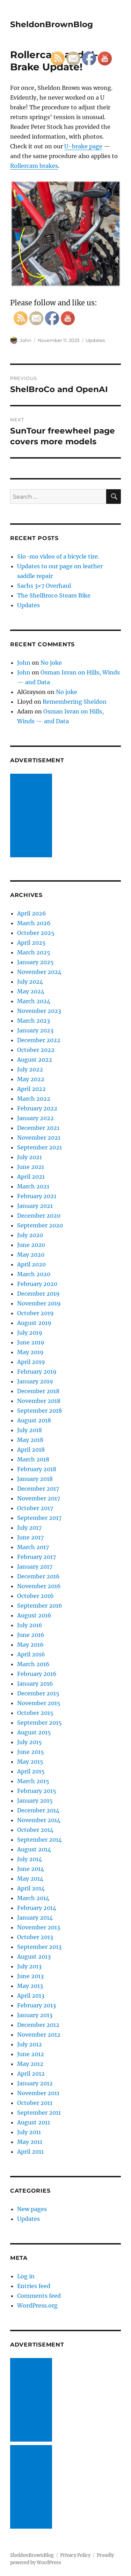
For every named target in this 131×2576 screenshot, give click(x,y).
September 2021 (39, 1147)
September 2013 (39, 1946)
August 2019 (34, 1322)
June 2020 (31, 1244)
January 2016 (35, 1683)
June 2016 (30, 1634)
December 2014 (38, 1810)
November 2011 (38, 2093)
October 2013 (35, 1937)
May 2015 (30, 1761)
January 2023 (35, 1030)
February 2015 (36, 1790)
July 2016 (29, 1625)
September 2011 (39, 2112)
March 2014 (33, 1898)
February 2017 (36, 1556)
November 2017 (38, 1498)
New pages (32, 2209)
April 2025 (31, 942)
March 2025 (33, 952)
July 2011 (29, 2132)
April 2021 (31, 1176)
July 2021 (29, 1157)
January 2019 (35, 1381)
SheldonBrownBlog (51, 24)
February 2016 (37, 1673)
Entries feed (33, 2285)
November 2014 (38, 1820)
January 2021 (35, 1205)
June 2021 (30, 1166)
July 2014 (29, 1859)
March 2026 (34, 923)
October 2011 (34, 2102)
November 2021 (38, 1137)
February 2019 (37, 1371)
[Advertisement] (32, 816)
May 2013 (30, 1985)
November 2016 (39, 1586)
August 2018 (34, 1420)
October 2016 (35, 1595)
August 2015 (34, 1732)
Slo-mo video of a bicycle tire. (58, 556)
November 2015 (38, 1703)
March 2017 (33, 1547)
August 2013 (34, 1956)
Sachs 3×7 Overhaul (44, 585)
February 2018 (36, 1469)
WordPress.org (37, 2305)
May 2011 (29, 2141)
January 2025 (35, 962)
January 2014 (35, 1917)
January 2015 (35, 1800)
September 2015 (39, 1722)
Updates (95, 340)
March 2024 (33, 1001)
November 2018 (38, 1400)
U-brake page (83, 146)
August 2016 (34, 1615)
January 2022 (35, 1118)
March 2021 (33, 1186)
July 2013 (29, 1966)
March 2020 (33, 1274)
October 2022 (35, 1049)
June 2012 (30, 2054)
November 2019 (39, 1303)
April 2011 (30, 2151)
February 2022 (37, 1108)
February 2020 (37, 1283)
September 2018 (39, 1410)
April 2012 (31, 2073)
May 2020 (30, 1254)
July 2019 (29, 1332)
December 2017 (38, 1488)
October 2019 (35, 1313)
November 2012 (38, 2034)
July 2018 (29, 1430)
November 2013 (38, 1927)
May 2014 (30, 1878)
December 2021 (38, 1127)
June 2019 (30, 1342)
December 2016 (38, 1576)
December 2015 (38, 1693)
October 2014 (35, 1829)
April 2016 (31, 1654)
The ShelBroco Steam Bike (53, 595)
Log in (26, 2276)
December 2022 (38, 1040)
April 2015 (31, 1771)
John (25, 340)
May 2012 (30, 2063)
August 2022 (34, 1059)
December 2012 (38, 2024)
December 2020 (38, 1215)
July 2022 (30, 1069)
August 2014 (34, 1849)
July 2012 (29, 2044)
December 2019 (38, 1293)
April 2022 (31, 1088)
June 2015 (30, 1751)
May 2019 (30, 1352)
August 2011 (33, 2122)
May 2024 (30, 991)
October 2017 (35, 1508)
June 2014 (30, 1868)
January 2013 (34, 2015)
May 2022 (30, 1079)
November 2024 (39, 971)
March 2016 (33, 1664)
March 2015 (33, 1781)
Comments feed (39, 2295)
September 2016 (39, 1605)
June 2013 (30, 1976)
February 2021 (36, 1196)
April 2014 (31, 1888)
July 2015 (29, 1742)
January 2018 (35, 1478)
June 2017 (30, 1537)
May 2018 (30, 1439)
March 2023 (33, 1020)
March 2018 (33, 1459)
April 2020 (31, 1264)
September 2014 (39, 1839)
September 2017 (39, 1517)
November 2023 (39, 1010)
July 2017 (29, 1527)
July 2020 (30, 1235)
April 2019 (31, 1361)
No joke (51, 662)
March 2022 (33, 1098)
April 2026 (31, 913)
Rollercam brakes (34, 165)
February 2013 (36, 2005)
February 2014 (36, 1907)
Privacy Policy (75, 2555)
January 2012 (35, 2083)
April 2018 (31, 1449)
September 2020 (40, 1225)
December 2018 (38, 1391)
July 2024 (30, 981)
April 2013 (30, 1995)
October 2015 (35, 1712)
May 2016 (30, 1644)
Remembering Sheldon (75, 701)
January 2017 (34, 1566)
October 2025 (35, 932)
